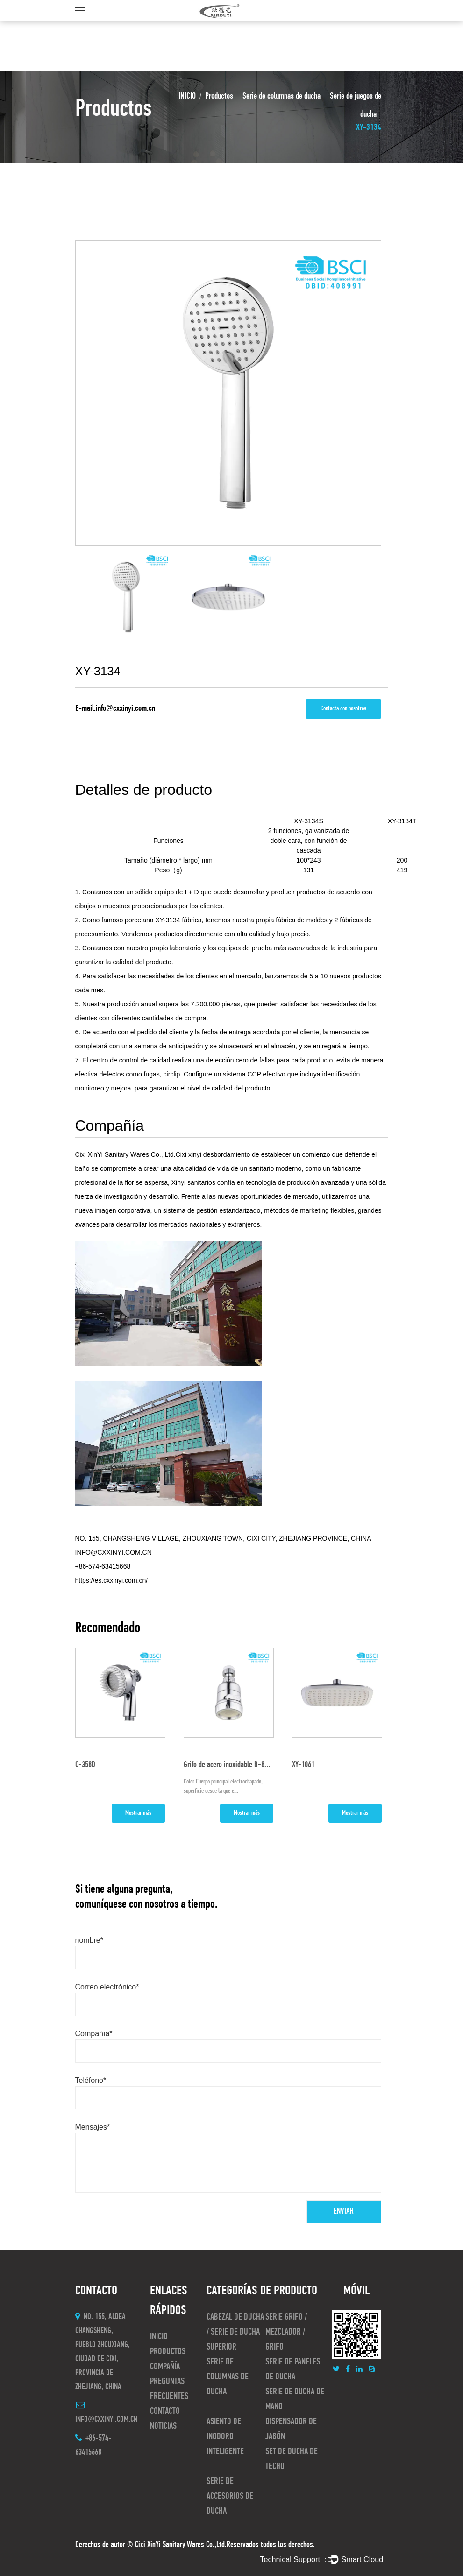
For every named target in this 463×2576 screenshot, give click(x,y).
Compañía (165, 2366)
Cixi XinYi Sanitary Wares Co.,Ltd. (181, 2545)
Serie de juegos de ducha (355, 105)
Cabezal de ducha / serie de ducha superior (235, 2332)
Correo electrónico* (107, 1987)
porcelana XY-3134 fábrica (163, 920)
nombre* (89, 1940)
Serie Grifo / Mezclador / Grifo (286, 2332)
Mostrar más (138, 1813)
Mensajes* (92, 2127)
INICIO (187, 96)
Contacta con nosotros (343, 708)
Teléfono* (91, 2080)
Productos (219, 96)
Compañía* (94, 2034)
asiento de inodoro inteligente (225, 2436)
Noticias (163, 2426)
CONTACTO (165, 2411)
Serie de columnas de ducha (281, 96)
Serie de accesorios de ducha (230, 2496)
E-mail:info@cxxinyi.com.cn (115, 708)
